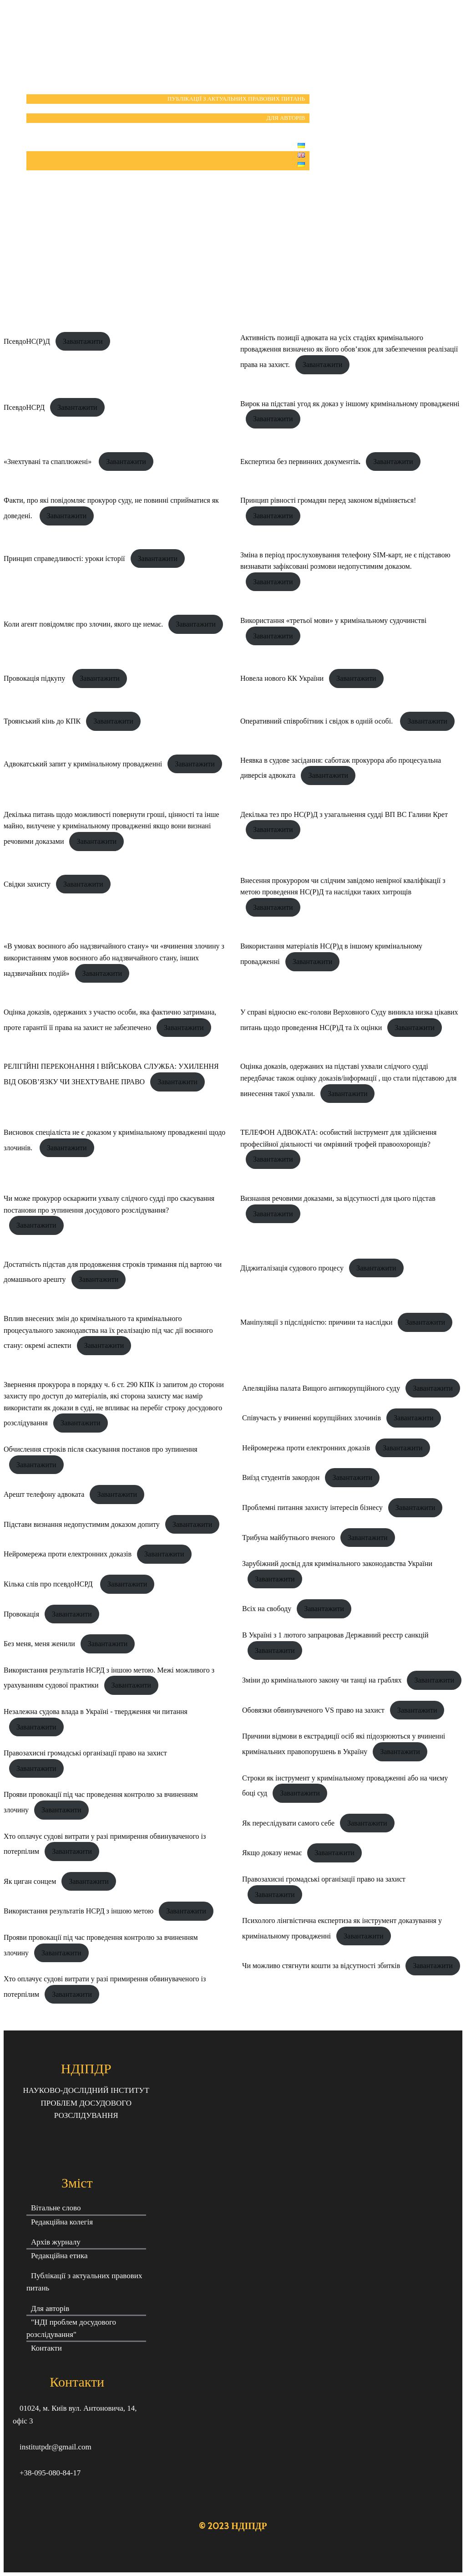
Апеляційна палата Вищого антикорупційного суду (321, 1388)
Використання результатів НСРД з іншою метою (78, 1911)
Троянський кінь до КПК (42, 721)
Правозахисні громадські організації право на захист (85, 1753)
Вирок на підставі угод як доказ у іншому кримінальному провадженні (349, 404)
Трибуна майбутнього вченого (288, 1537)
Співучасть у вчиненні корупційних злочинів (311, 1418)
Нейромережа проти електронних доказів (68, 1554)
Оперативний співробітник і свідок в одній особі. (317, 721)
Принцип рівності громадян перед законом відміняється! (328, 500)
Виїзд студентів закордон (280, 1477)
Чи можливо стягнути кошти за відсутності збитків (321, 1965)
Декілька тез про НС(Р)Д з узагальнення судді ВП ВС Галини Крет (344, 814)
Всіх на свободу (266, 1608)
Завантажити (83, 341)
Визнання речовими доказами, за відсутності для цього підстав (338, 1198)
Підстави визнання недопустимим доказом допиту (82, 1524)
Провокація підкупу (35, 678)
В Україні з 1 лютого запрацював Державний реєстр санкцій (335, 1635)
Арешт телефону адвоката (44, 1494)
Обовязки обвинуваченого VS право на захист (313, 1710)
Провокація (21, 1614)
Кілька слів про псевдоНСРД (49, 1584)
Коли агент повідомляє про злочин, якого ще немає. (83, 624)
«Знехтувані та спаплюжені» (48, 461)
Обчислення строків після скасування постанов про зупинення (101, 1449)
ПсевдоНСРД (24, 407)
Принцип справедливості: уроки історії (64, 558)
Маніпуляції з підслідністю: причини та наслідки (316, 1322)
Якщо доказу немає (272, 1853)
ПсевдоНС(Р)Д (27, 341)
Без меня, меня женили (39, 1644)
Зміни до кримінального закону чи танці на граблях (321, 1680)
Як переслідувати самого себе (288, 1823)
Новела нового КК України (282, 678)
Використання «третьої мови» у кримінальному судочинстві (333, 620)
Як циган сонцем (30, 1881)
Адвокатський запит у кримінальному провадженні (83, 764)
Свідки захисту (27, 884)
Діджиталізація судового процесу (292, 1268)
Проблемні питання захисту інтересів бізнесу (312, 1507)
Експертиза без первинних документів (300, 461)
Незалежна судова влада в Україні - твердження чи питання (95, 1711)
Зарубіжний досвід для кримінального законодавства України (337, 1563)
